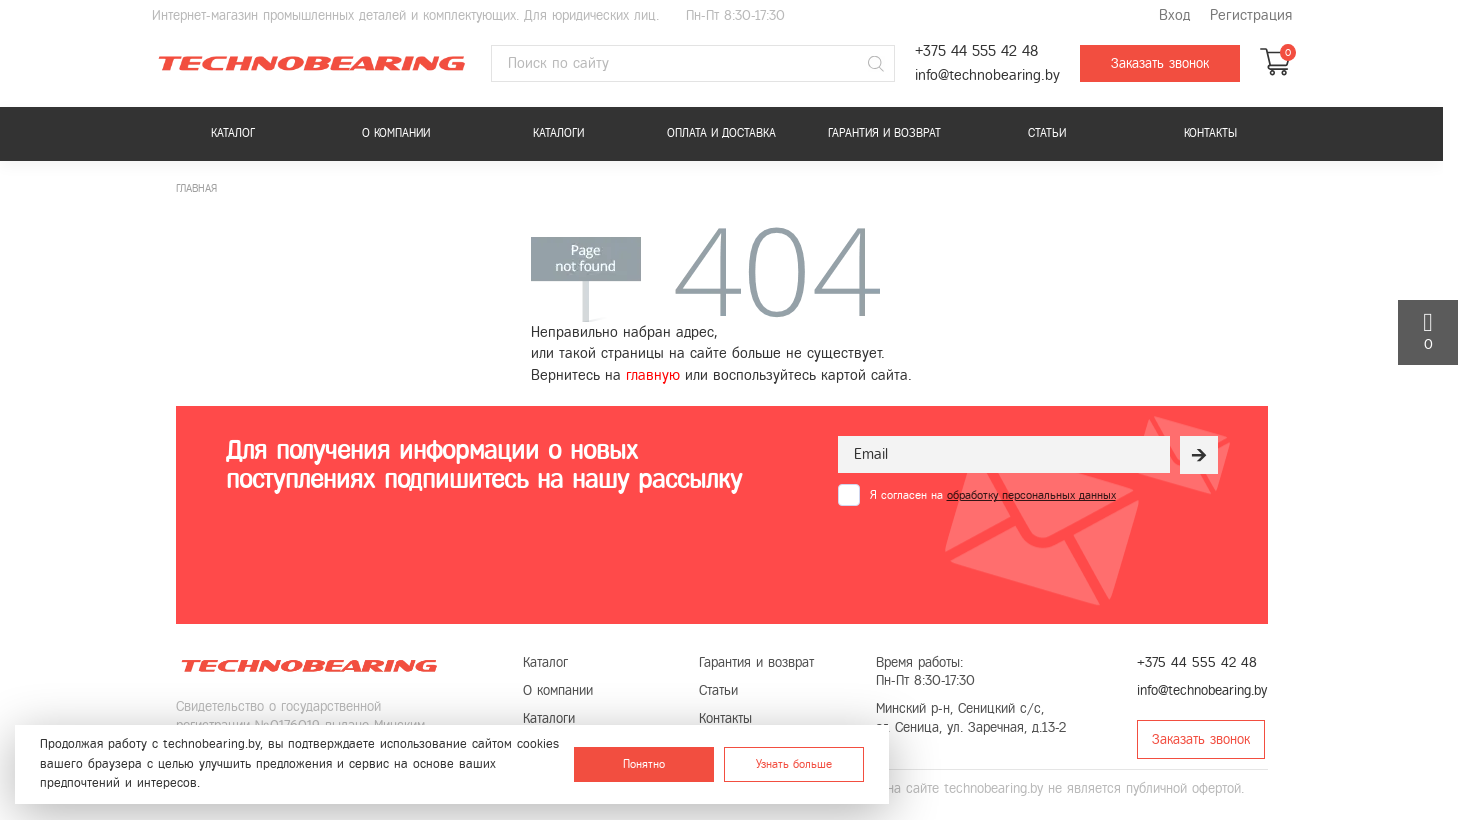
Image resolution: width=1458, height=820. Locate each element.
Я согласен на (993, 495)
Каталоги (558, 133)
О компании (396, 133)
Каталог (233, 133)
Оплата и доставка (721, 133)
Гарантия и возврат (884, 133)
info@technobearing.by (987, 75)
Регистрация (1251, 15)
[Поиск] (877, 64)
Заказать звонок (1160, 63)
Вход (1174, 15)
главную (653, 375)
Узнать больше (794, 764)
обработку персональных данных (1031, 495)
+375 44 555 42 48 (976, 51)
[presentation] (990, 555)
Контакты (1210, 133)
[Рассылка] (1199, 455)
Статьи (1047, 133)
